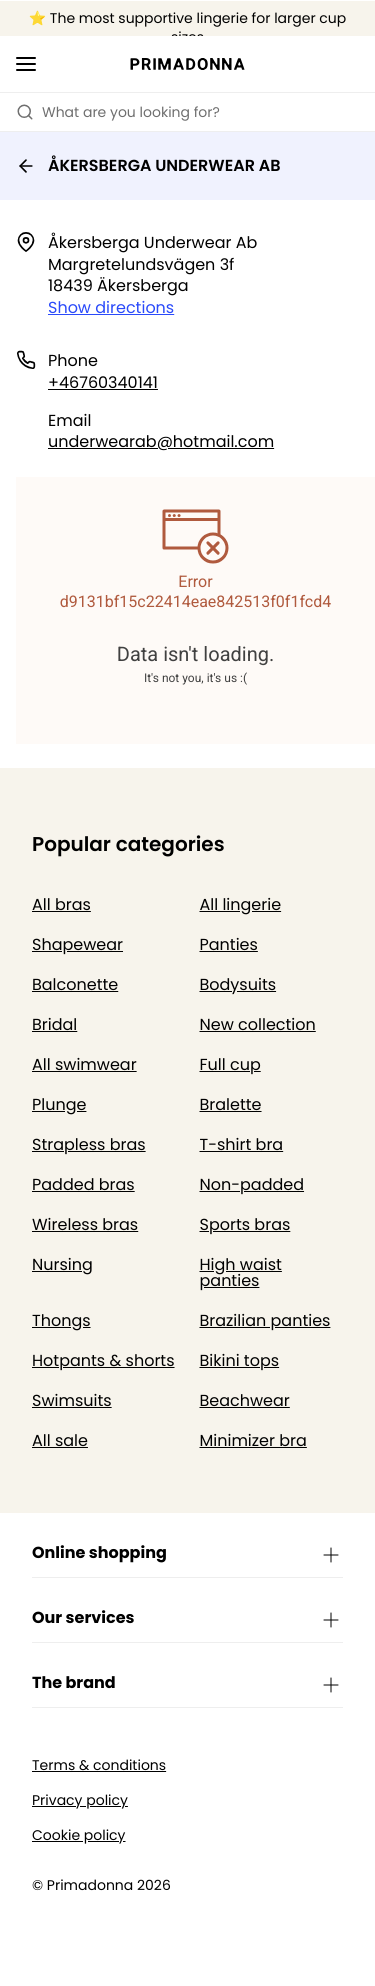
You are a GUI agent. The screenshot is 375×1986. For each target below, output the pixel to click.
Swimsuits (72, 1400)
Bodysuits (238, 984)
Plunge (59, 1104)
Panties (229, 944)
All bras (61, 904)
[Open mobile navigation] (26, 64)
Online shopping (187, 1554)
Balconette (75, 984)
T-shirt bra (242, 1144)
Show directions (111, 307)
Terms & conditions (99, 1765)
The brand (187, 1684)
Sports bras (245, 1224)
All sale (60, 1440)
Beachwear (245, 1400)
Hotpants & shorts (103, 1360)
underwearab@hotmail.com (161, 441)
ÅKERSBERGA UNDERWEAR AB (148, 165)
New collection (258, 1024)
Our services (187, 1619)
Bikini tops (240, 1360)
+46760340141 (103, 382)
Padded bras (83, 1184)
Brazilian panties (265, 1320)
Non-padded (252, 1184)
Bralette (231, 1104)
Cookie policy (79, 1835)
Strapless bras (89, 1144)
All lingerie (241, 904)
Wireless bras (85, 1224)
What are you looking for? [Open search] (118, 112)
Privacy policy (80, 1800)
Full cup (230, 1064)
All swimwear (84, 1064)
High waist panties (241, 1272)
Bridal (54, 1024)
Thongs (61, 1320)
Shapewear (77, 944)
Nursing (62, 1264)
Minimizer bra (253, 1440)
